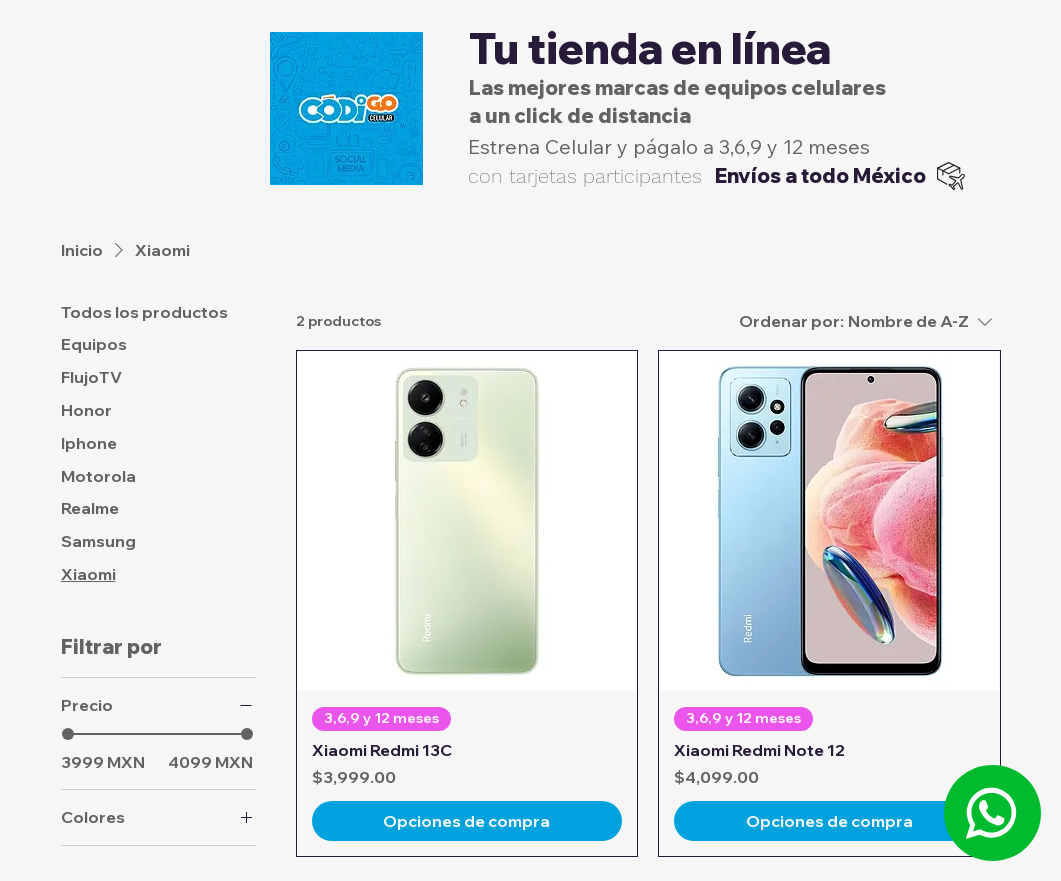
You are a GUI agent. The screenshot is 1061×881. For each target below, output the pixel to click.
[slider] (68, 734)
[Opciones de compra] (467, 821)
